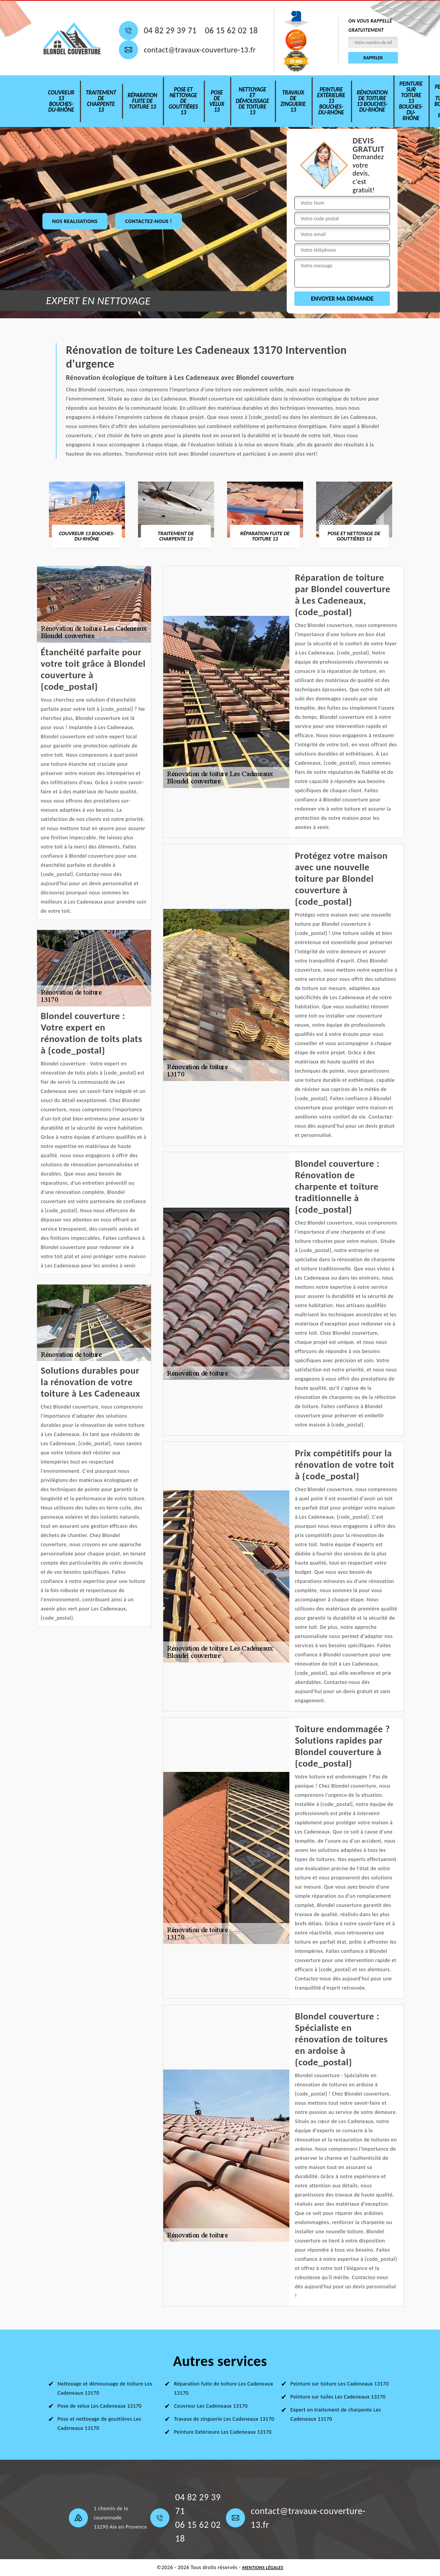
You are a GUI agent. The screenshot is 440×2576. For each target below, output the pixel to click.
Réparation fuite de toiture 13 (142, 101)
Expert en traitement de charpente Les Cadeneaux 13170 (336, 2414)
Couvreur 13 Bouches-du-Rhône (61, 101)
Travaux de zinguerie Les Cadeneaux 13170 (224, 2419)
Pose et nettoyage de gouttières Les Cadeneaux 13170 (99, 2423)
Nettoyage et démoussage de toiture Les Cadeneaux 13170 (105, 2388)
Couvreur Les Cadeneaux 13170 (211, 2406)
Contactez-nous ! (148, 221)
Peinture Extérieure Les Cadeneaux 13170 (223, 2432)
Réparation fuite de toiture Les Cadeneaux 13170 (223, 2388)
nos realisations (75, 221)
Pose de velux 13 (216, 101)
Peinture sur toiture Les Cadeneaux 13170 (340, 2384)
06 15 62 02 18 (231, 30)
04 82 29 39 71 (170, 30)
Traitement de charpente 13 (101, 101)
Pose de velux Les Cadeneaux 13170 (100, 2406)
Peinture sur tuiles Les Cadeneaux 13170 (338, 2397)
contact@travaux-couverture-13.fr (200, 49)
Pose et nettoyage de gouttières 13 (183, 101)
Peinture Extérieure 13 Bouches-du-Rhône (331, 101)
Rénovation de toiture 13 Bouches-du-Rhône (372, 101)
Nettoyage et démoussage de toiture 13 (252, 101)
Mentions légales (262, 2567)
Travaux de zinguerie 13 (293, 101)
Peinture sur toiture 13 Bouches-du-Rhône (411, 101)
